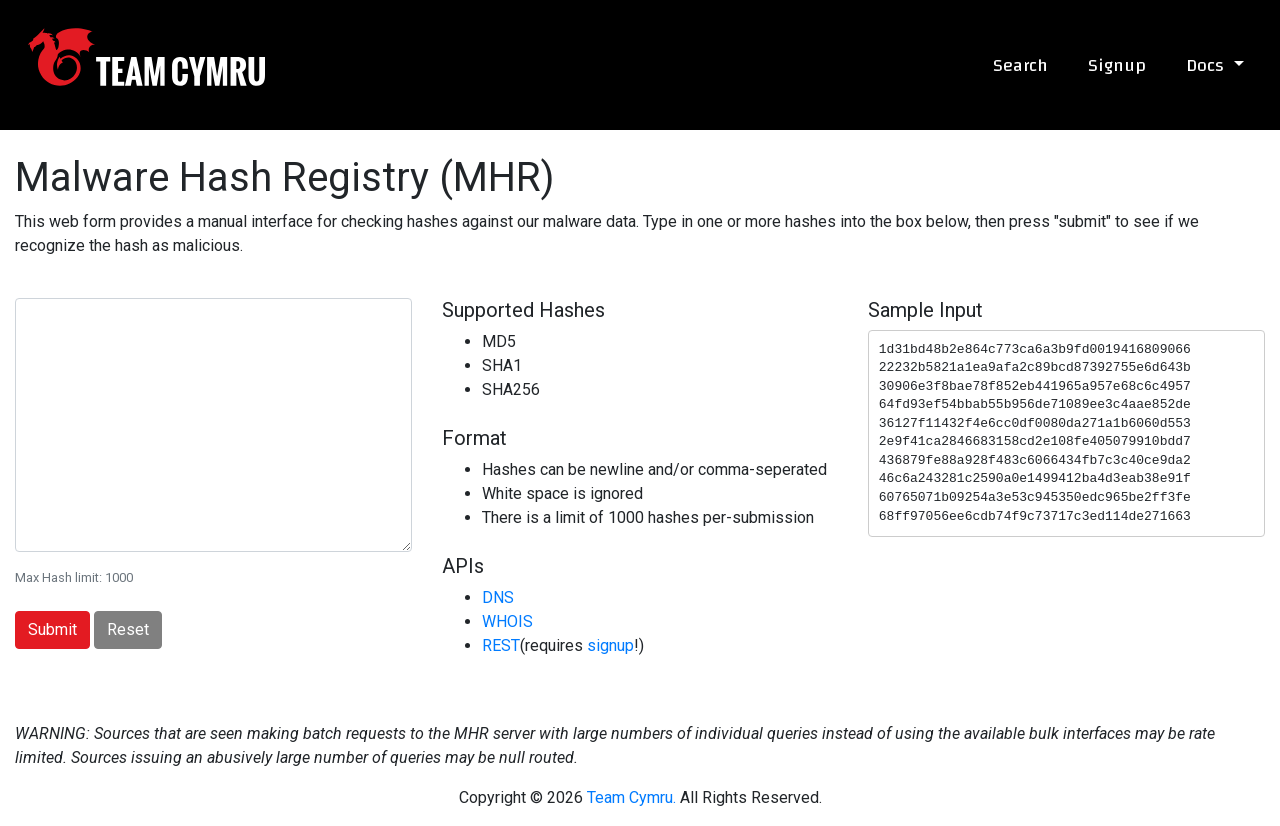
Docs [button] (1207, 65)
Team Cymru (146, 57)
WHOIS (507, 621)
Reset (128, 629)
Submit (52, 629)
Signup (1117, 65)
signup (610, 645)
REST (501, 645)
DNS (498, 597)
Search (1020, 65)
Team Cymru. (631, 797)
